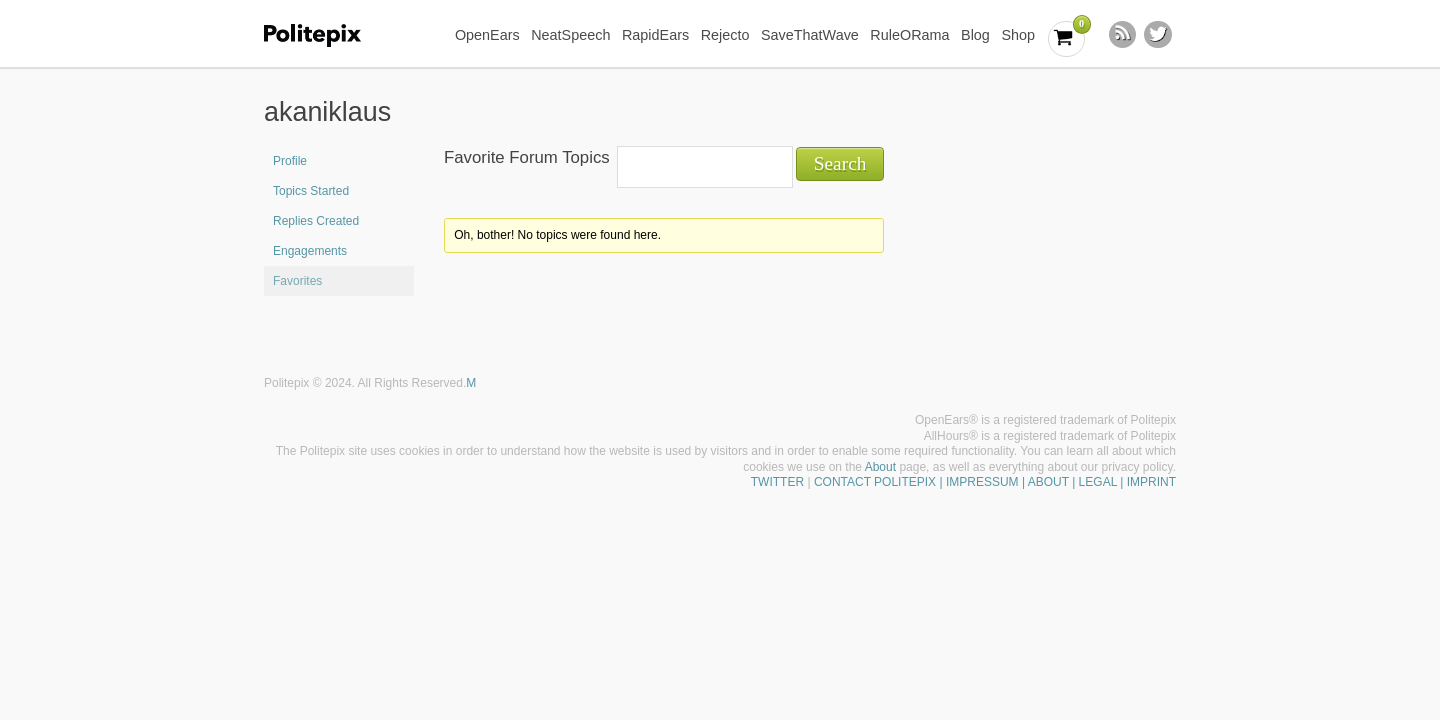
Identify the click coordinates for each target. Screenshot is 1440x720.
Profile (290, 161)
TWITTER (777, 482)
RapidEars (655, 35)
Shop (1018, 35)
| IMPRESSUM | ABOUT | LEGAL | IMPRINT (1056, 482)
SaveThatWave (810, 35)
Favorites (297, 281)
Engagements (310, 251)
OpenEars (487, 35)
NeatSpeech (570, 35)
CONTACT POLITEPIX (875, 482)
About (880, 467)
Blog (975, 35)
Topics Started (311, 191)
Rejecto (725, 35)
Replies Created (316, 221)
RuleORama (909, 35)
